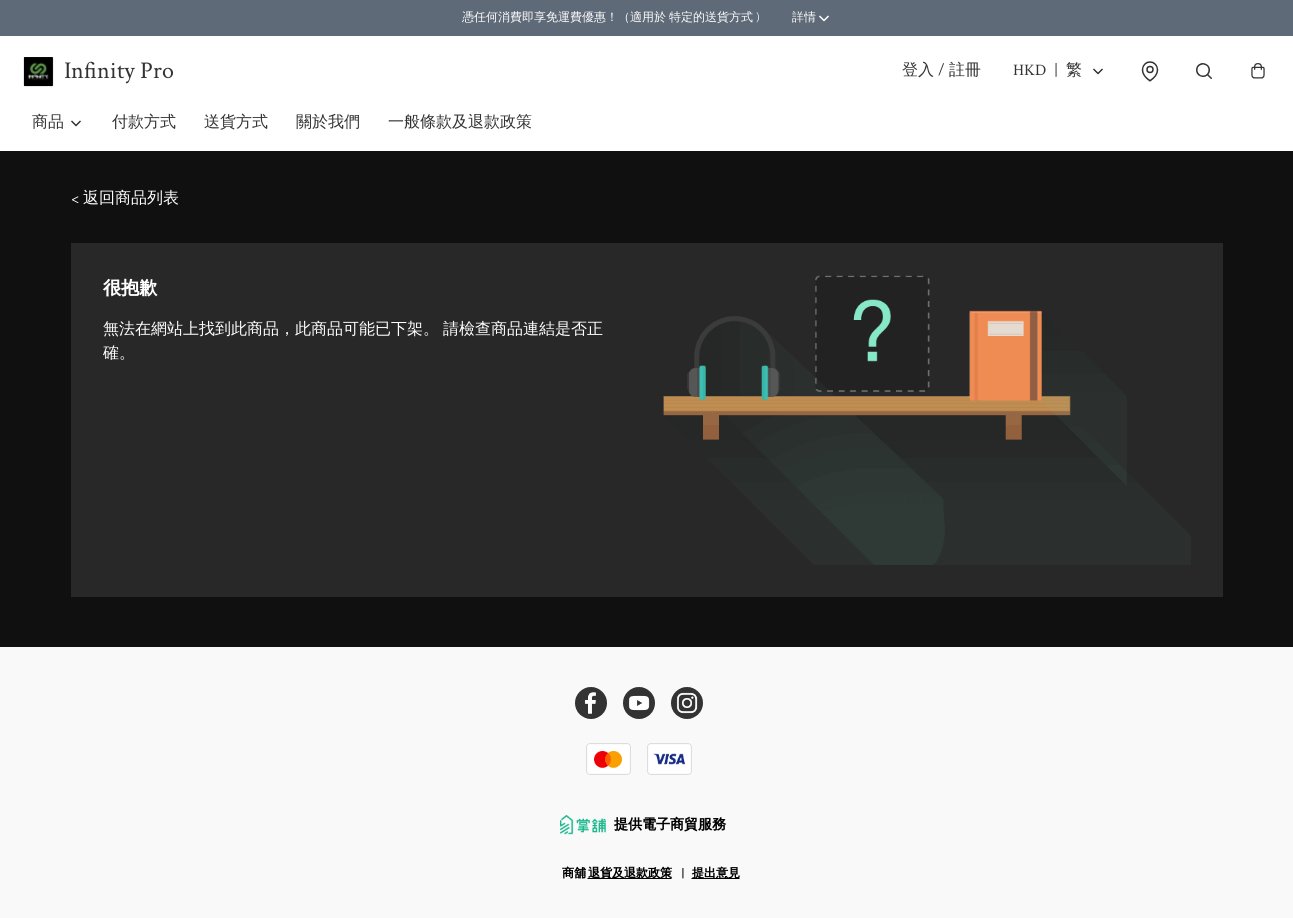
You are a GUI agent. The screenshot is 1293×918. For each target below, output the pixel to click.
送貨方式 (236, 135)
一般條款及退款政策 (460, 135)
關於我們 (328, 135)
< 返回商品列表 (125, 211)
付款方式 (144, 135)
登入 (932, 77)
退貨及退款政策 (630, 873)
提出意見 (716, 873)
